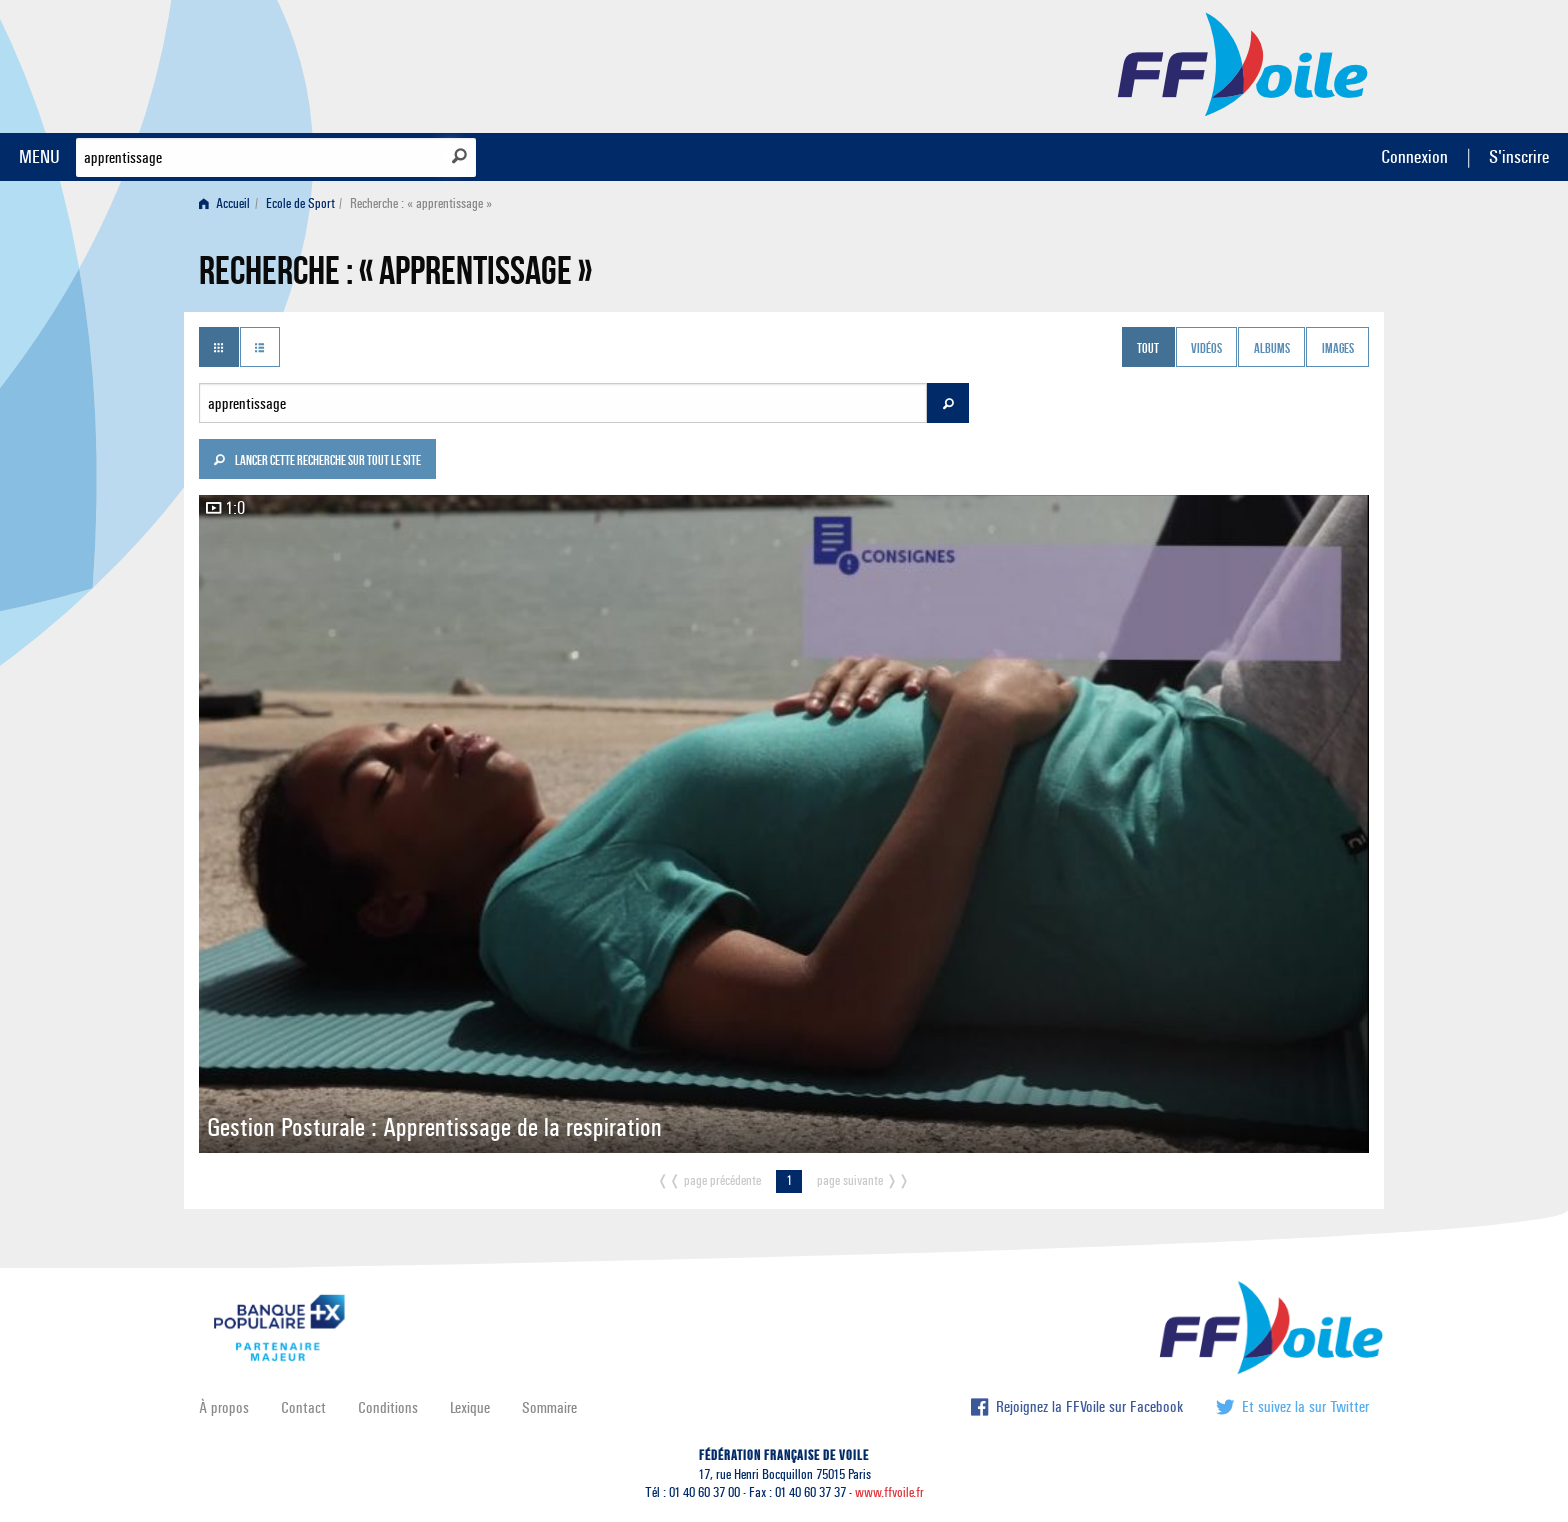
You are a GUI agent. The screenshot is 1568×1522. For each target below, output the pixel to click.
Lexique (470, 1407)
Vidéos (1206, 349)
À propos (224, 1407)
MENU (39, 156)
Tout (1148, 349)
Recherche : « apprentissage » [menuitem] (421, 203)
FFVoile (1243, 63)
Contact (303, 1407)
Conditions (388, 1407)
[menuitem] (228, 203)
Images (1338, 349)
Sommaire (549, 1407)
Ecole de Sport (300, 203)
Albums (1272, 349)
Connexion (1414, 156)
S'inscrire (1519, 156)
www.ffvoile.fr (889, 1492)
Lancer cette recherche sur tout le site (317, 462)
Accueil (224, 203)
